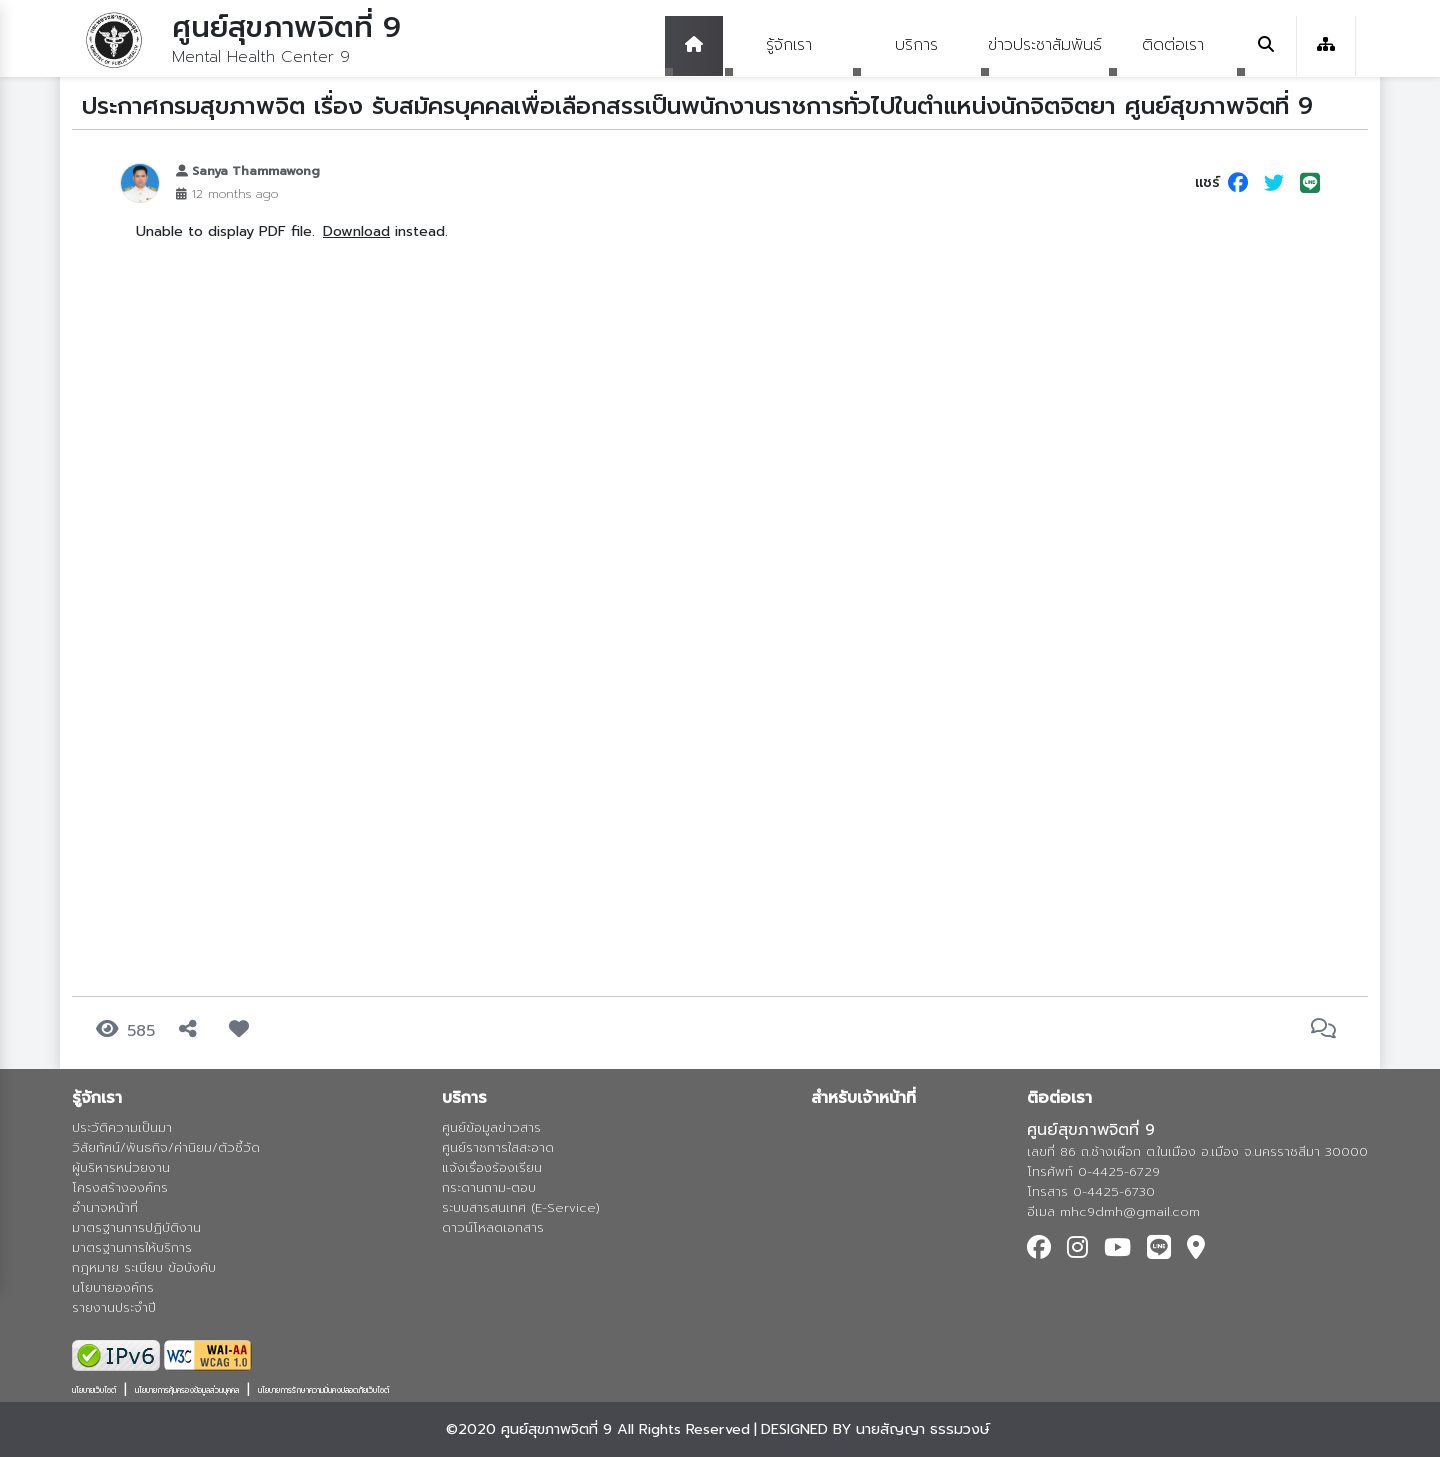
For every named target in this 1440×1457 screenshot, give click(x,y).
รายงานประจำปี (114, 1307)
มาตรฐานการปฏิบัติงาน (136, 1227)
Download (356, 231)
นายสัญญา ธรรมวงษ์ (923, 1429)
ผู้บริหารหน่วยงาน (121, 1167)
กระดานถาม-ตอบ (489, 1187)
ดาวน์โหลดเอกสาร (493, 1227)
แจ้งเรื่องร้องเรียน (492, 1167)
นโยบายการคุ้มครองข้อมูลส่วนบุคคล (187, 1390)
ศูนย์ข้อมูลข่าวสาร (491, 1127)
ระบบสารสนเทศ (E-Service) (521, 1207)
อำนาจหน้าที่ (105, 1207)
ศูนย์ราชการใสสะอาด (498, 1147)
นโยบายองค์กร (113, 1287)
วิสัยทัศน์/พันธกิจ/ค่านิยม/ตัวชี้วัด (166, 1147)
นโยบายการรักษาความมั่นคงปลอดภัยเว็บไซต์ (323, 1390)
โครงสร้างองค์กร (120, 1187)
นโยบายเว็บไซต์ (94, 1390)
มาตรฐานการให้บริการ (132, 1247)
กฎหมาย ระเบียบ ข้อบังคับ (144, 1267)
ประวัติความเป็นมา (122, 1127)
